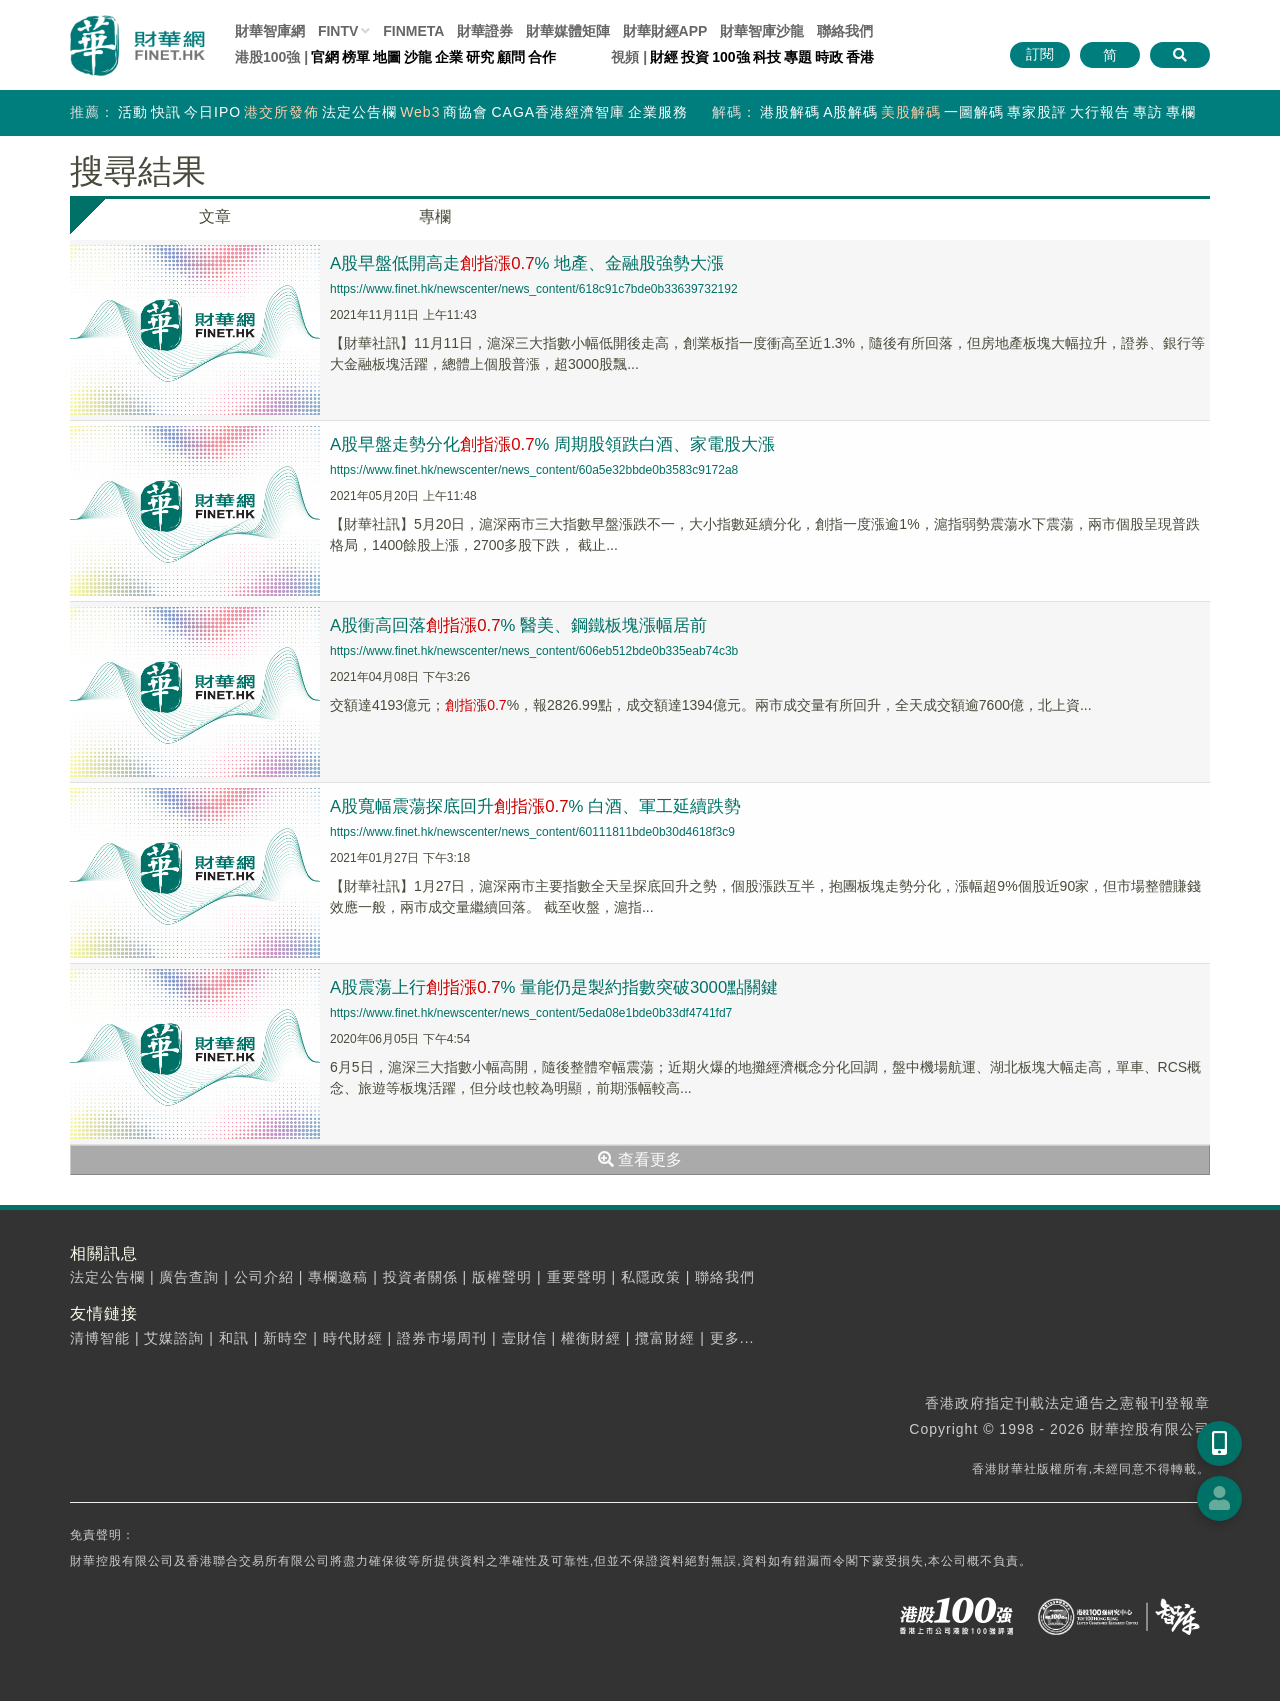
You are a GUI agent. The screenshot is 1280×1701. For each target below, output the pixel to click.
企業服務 (658, 112)
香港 (860, 57)
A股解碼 (850, 112)
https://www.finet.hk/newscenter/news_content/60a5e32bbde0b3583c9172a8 (534, 470)
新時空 (285, 1338)
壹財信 (524, 1338)
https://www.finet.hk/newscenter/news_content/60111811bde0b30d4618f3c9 (532, 832)
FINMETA (413, 31)
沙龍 (418, 57)
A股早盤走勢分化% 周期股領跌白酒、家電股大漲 (566, 444)
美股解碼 (911, 112)
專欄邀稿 (338, 1277)
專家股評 (1037, 112)
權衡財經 (591, 1338)
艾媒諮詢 (174, 1338)
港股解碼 (790, 112)
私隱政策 (651, 1277)
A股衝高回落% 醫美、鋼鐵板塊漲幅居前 (530, 625)
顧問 (511, 57)
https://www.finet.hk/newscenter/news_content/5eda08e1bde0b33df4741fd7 (531, 1013)
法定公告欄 (359, 112)
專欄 (1181, 112)
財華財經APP (665, 31)
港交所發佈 (281, 112)
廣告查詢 (189, 1277)
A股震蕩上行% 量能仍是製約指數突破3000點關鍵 (568, 987)
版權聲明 (502, 1277)
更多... (732, 1338)
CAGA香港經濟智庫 (558, 112)
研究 (480, 57)
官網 (325, 57)
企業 (449, 57)
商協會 (465, 112)
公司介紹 (264, 1277)
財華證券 (485, 31)
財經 (664, 57)
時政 (829, 57)
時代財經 (353, 1338)
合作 (542, 57)
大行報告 (1100, 112)
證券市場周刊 (442, 1338)
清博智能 (100, 1338)
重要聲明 (577, 1277)
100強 (730, 57)
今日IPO (212, 112)
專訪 (1148, 112)
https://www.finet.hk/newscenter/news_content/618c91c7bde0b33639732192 (534, 289)
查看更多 (640, 1159)
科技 (767, 57)
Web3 (420, 112)
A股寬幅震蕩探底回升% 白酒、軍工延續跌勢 (548, 806)
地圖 (387, 57)
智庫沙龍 (762, 31)
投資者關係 (420, 1277)
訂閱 (1040, 54)
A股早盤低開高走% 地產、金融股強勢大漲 (539, 263)
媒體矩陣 (568, 31)
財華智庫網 (270, 31)
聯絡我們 (845, 31)
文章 (215, 216)
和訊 (234, 1338)
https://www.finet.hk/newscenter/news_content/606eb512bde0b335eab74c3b (534, 651)
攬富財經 (665, 1338)
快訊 (166, 112)
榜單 (356, 57)
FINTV (338, 31)
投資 (695, 57)
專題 (798, 57)
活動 (133, 112)
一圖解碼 (974, 112)
